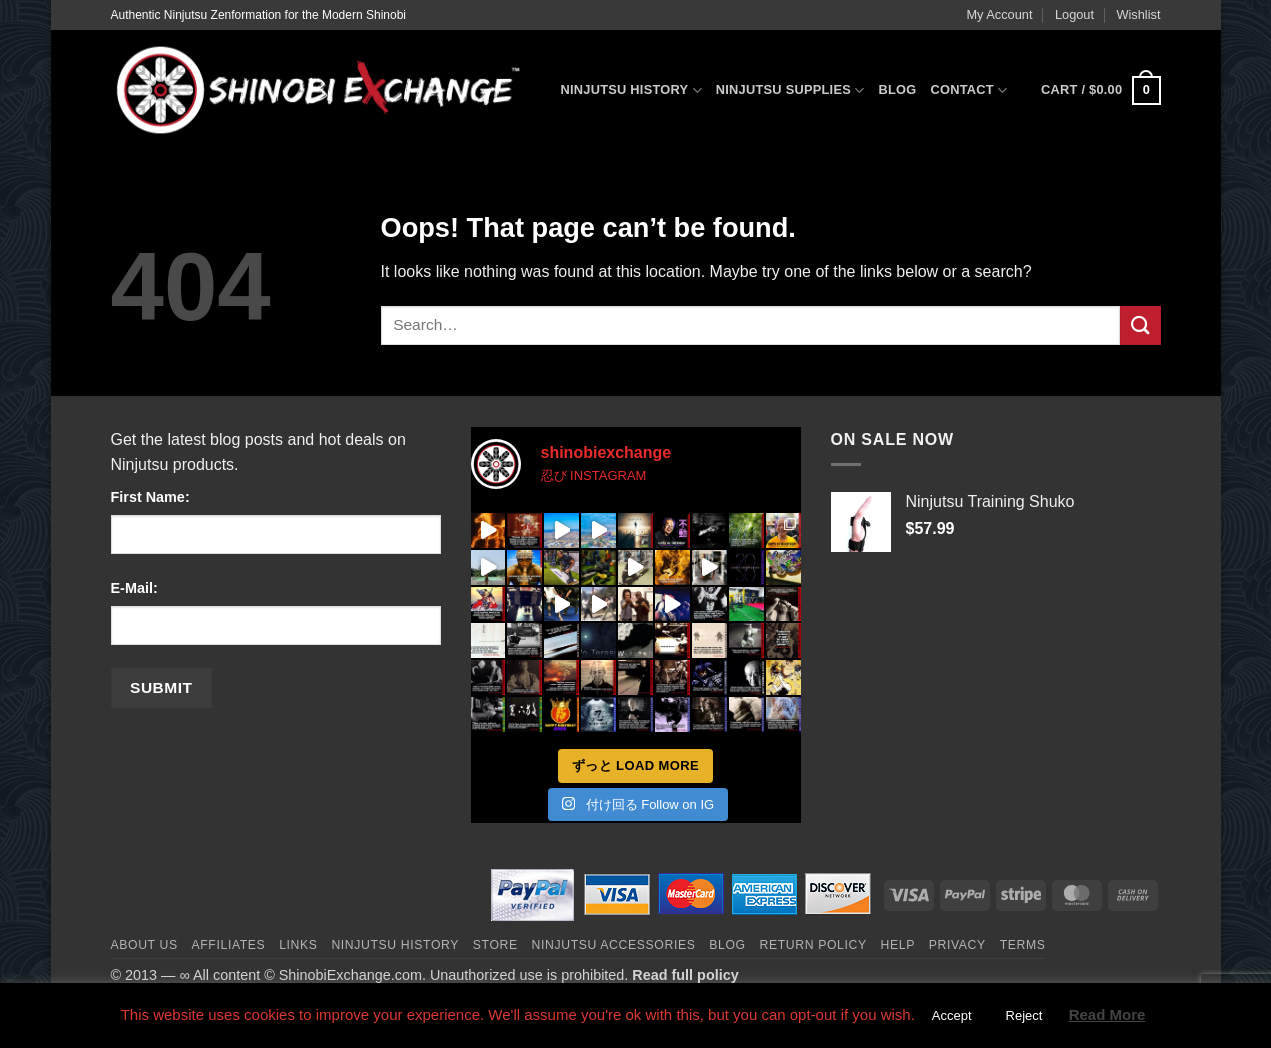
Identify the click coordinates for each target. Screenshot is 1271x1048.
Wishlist (1138, 14)
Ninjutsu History (631, 90)
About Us (144, 945)
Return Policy (813, 945)
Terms (1023, 945)
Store (495, 945)
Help (898, 945)
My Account (999, 14)
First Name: (150, 497)
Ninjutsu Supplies (790, 90)
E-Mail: (134, 588)
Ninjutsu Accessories (614, 945)
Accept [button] (952, 1015)
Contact (968, 90)
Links (298, 945)
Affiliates (229, 945)
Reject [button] (1024, 1015)
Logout (1074, 14)
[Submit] (1140, 325)
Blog (897, 89)
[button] (1100, 91)
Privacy (957, 945)
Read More (1107, 1014)
